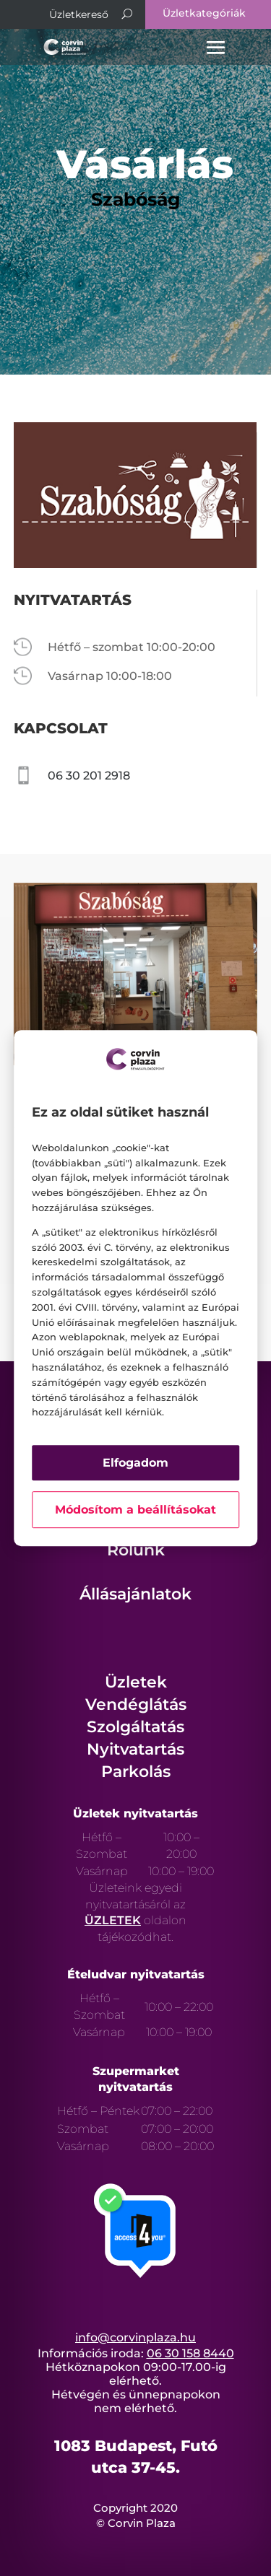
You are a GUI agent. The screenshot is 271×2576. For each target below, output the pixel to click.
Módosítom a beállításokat (135, 1509)
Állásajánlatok (135, 1594)
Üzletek (136, 1682)
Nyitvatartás (135, 1749)
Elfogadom (135, 1463)
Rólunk (136, 1550)
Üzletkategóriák (204, 12)
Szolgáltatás (135, 1727)
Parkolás (136, 1771)
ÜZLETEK (113, 1920)
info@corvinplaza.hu (135, 2337)
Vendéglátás (135, 1704)
